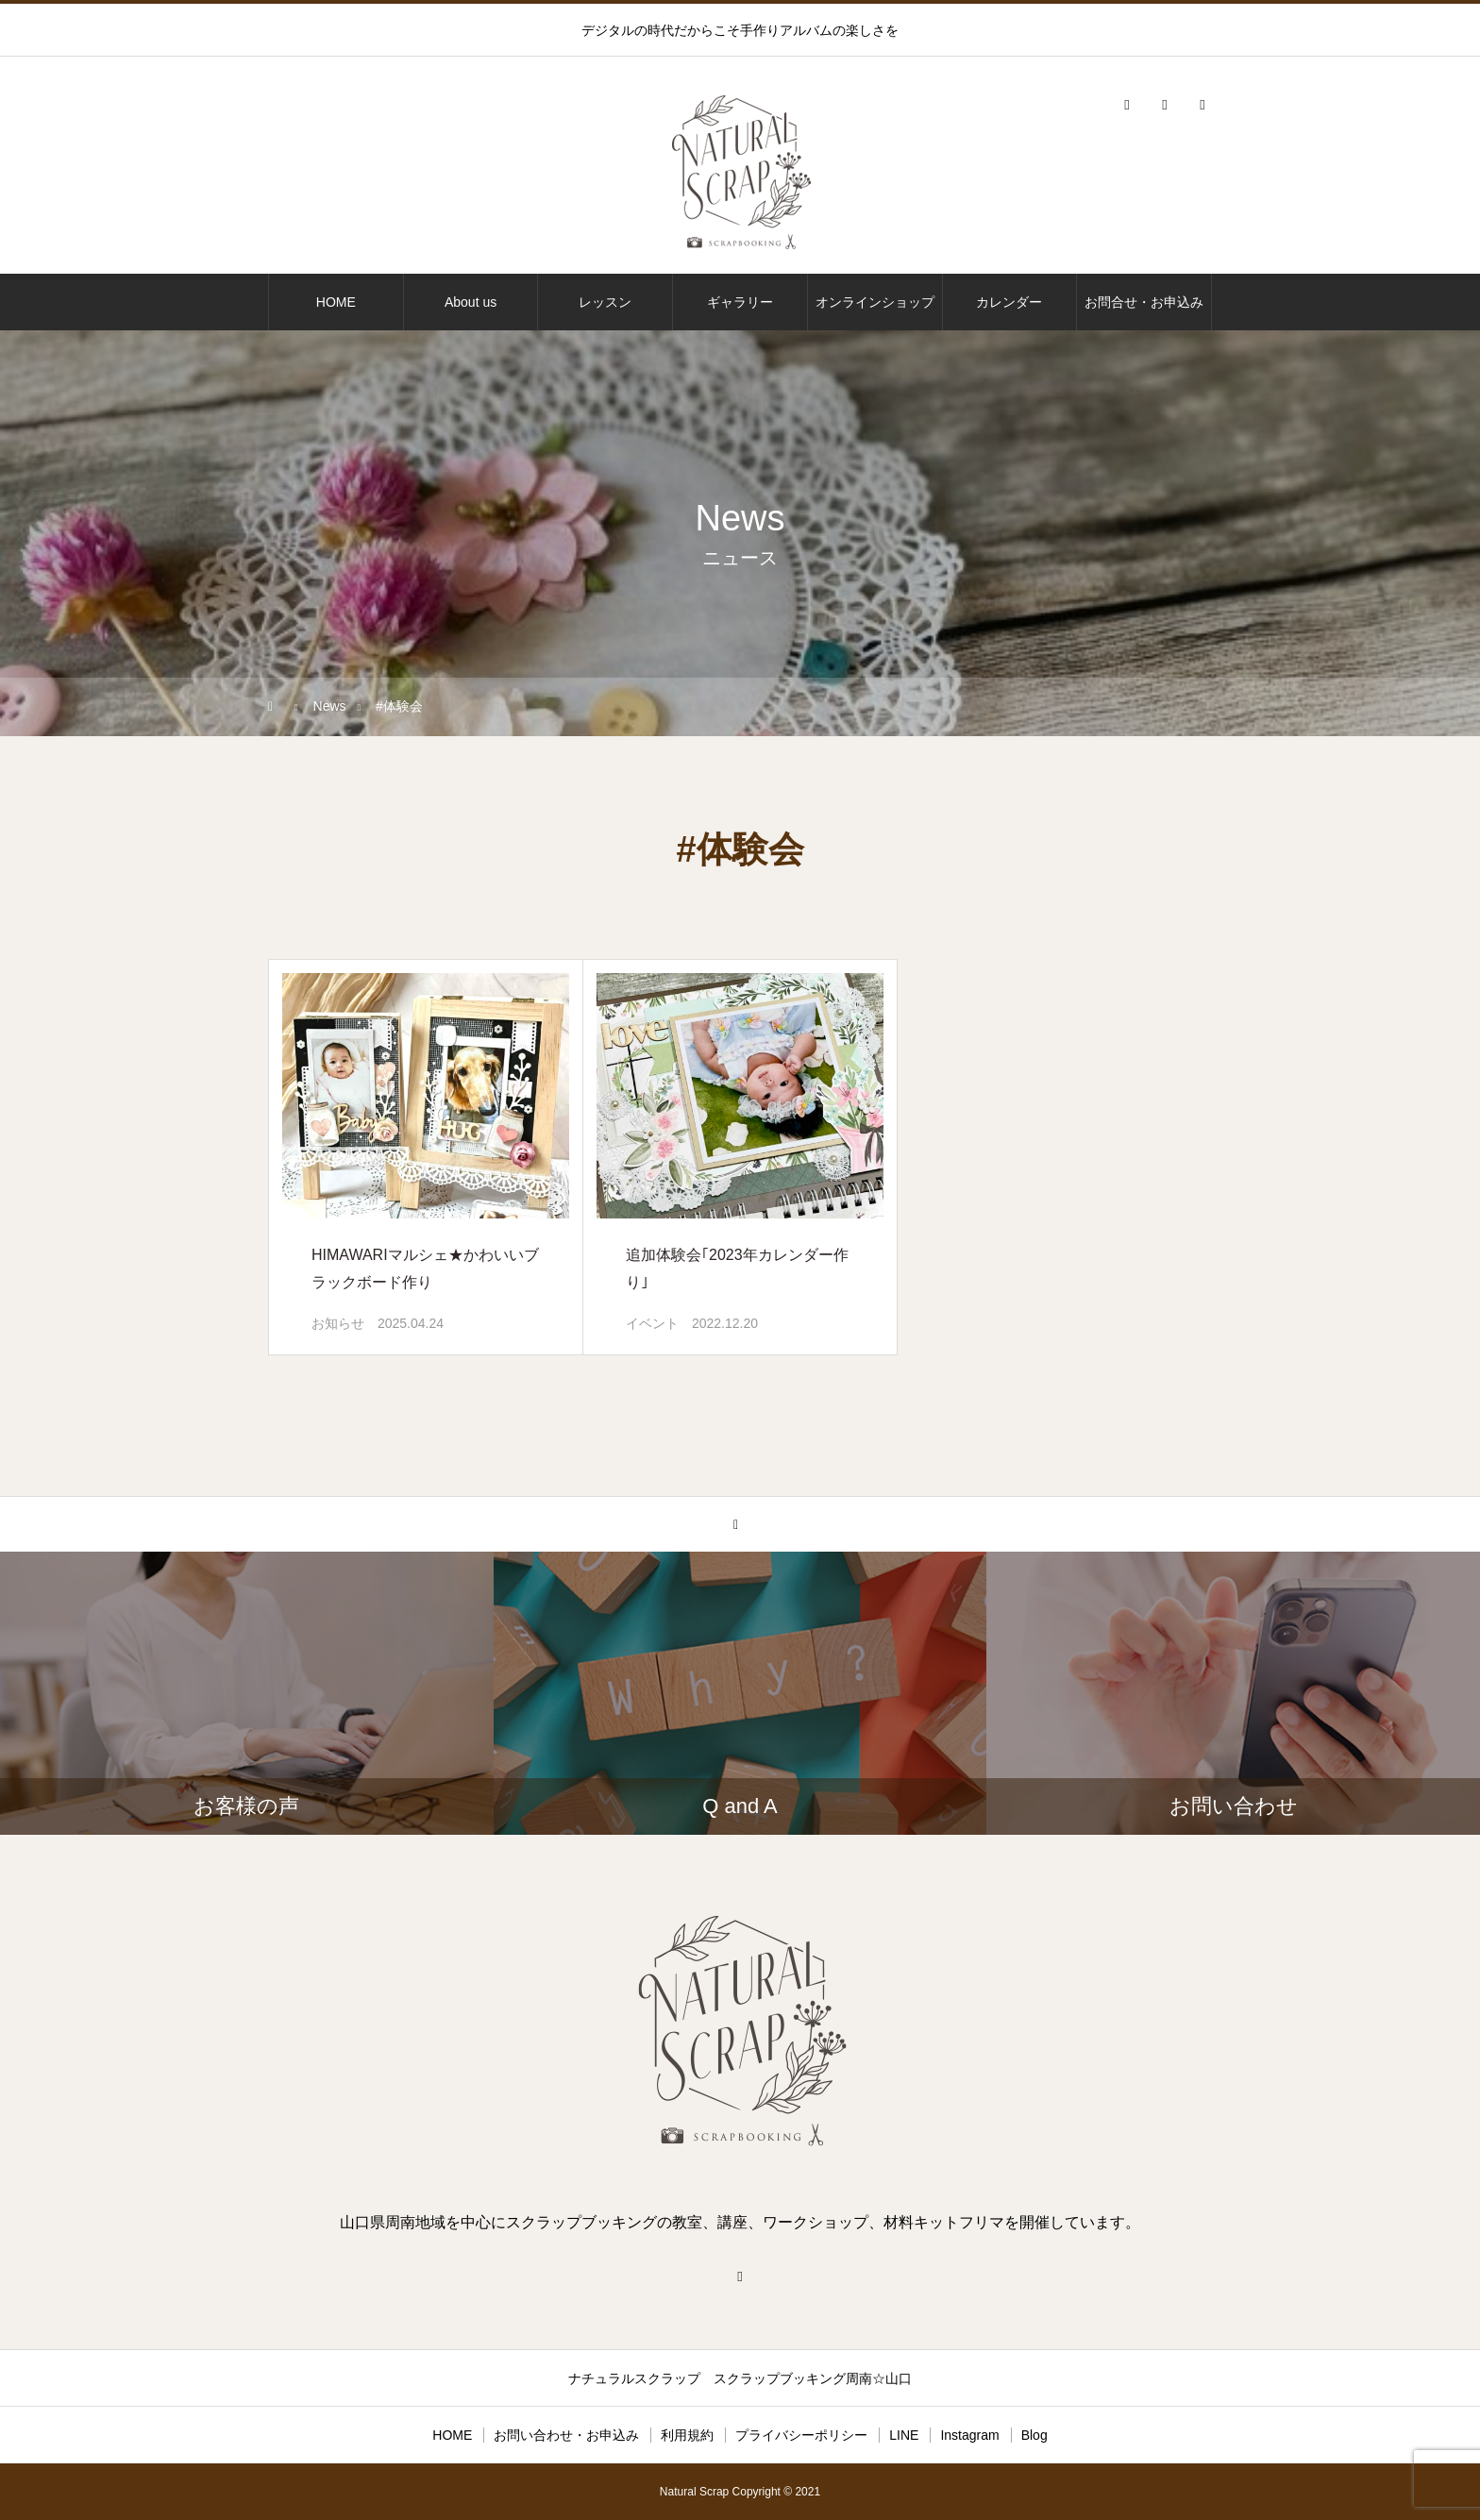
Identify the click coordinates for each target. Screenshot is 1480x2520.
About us (470, 302)
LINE (903, 2435)
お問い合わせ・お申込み (566, 2435)
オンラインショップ (875, 302)
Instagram (969, 2435)
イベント (652, 1323)
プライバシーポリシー (801, 2435)
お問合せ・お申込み (1144, 302)
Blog (1034, 2435)
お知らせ (337, 1323)
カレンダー (1009, 302)
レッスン (605, 302)
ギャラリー (740, 302)
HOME (336, 302)
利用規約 (687, 2435)
